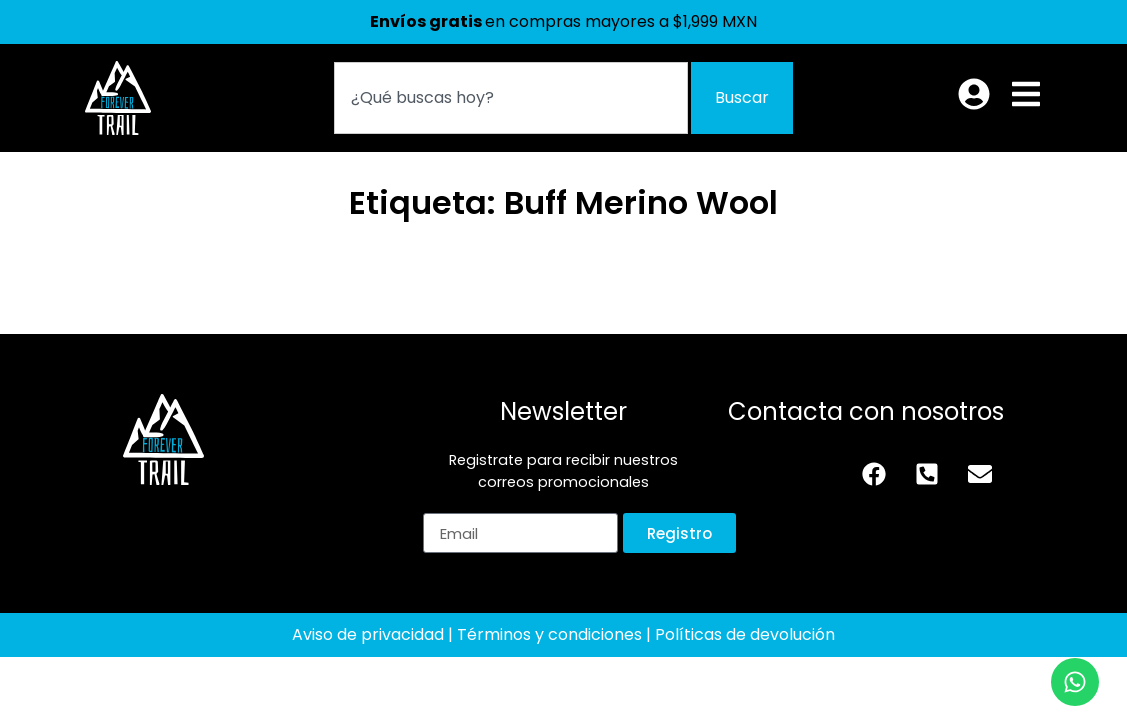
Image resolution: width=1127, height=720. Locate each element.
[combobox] (511, 98)
